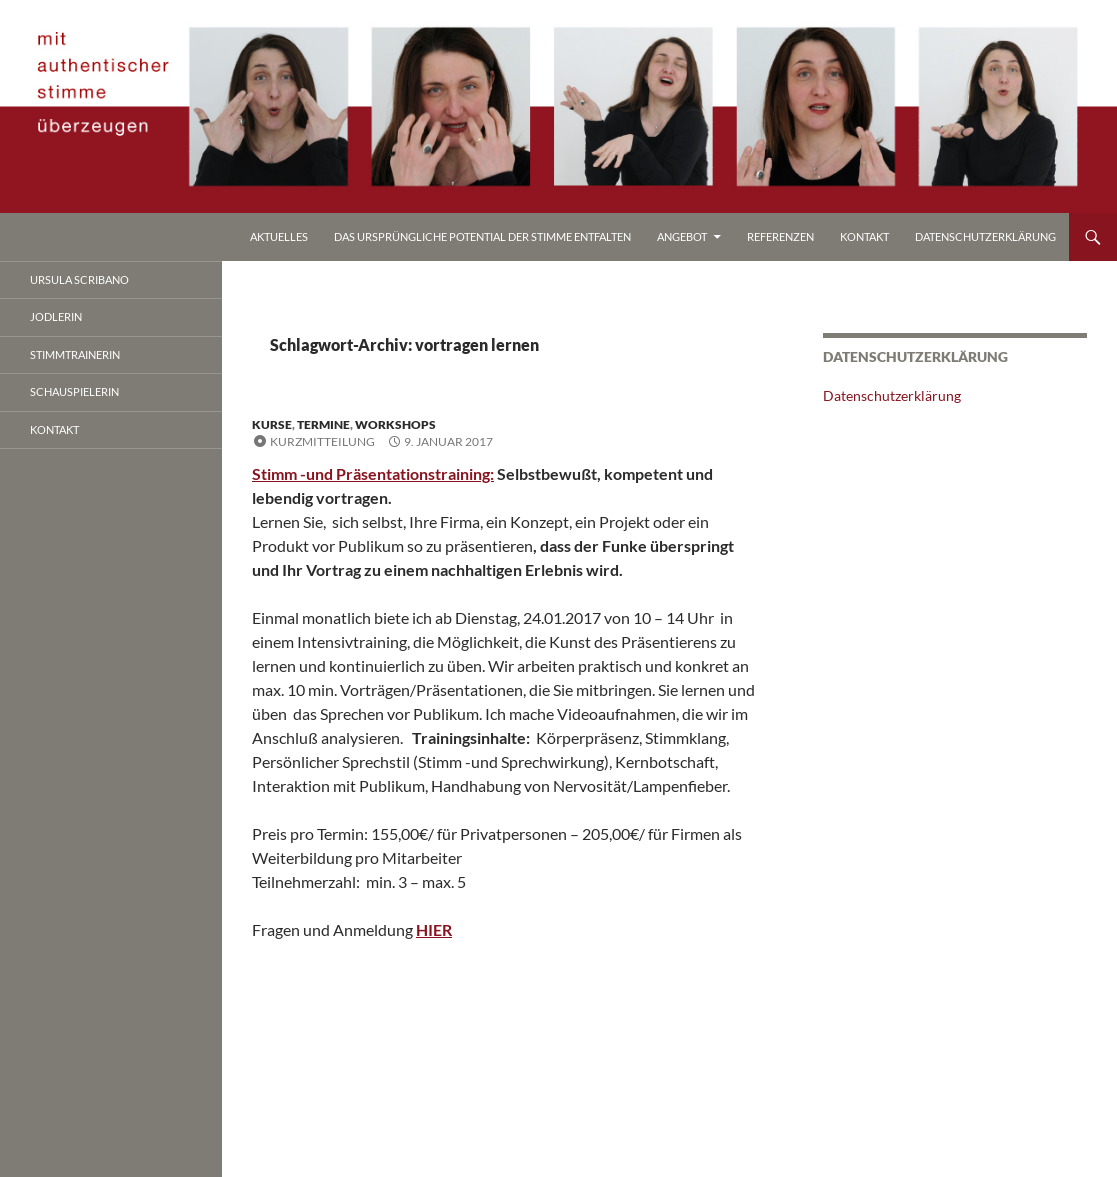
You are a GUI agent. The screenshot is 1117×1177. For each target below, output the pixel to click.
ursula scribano (79, 279)
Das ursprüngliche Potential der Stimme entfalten (482, 236)
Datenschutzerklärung (985, 236)
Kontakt (864, 236)
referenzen (780, 236)
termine (323, 424)
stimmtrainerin (75, 354)
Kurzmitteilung (322, 441)
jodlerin (56, 316)
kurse (272, 424)
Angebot (682, 236)
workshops (395, 424)
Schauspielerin (74, 391)
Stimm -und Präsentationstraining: (373, 473)
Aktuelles (279, 236)
